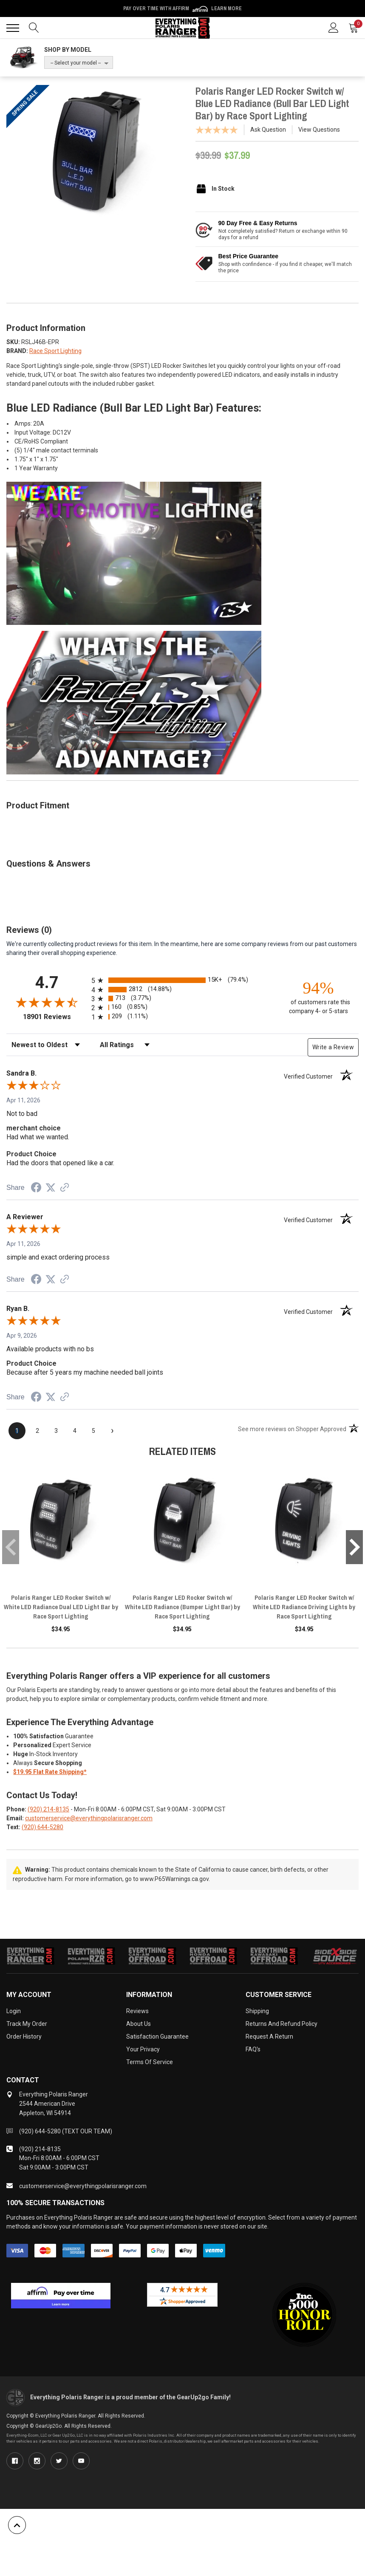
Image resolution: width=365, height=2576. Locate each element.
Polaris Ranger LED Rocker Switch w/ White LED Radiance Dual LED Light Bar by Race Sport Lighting (61, 1607)
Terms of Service (149, 2062)
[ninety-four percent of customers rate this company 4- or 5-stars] (318, 997)
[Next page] (112, 1431)
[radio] (182, 980)
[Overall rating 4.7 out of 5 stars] (46, 1002)
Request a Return (269, 2036)
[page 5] (93, 1431)
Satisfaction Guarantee (157, 2036)
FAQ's (253, 2049)
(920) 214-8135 (48, 1809)
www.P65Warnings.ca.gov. (175, 1879)
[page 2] (37, 1431)
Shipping (257, 2011)
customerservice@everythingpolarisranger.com (89, 1818)
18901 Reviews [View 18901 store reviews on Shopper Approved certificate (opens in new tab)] (55, 1017)
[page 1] (16, 1430)
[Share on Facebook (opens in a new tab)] (36, 1188)
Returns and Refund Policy (281, 2023)
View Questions (319, 129)
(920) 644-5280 (42, 1827)
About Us (138, 2023)
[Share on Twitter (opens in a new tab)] (50, 1187)
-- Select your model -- (76, 63)
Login (13, 2011)
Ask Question (268, 129)
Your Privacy (143, 2049)
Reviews (137, 2011)
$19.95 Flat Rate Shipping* (50, 1771)
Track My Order (26, 2023)
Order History (24, 2036)
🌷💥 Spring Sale (183, 8)
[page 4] (75, 1431)
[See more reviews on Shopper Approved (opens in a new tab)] (64, 1188)
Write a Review (333, 1047)
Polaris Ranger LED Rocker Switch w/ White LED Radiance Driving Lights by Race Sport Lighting (304, 1607)
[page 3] (56, 1431)
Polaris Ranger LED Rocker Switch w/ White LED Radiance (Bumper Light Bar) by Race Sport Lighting (182, 1607)
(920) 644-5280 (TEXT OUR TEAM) (65, 2131)
